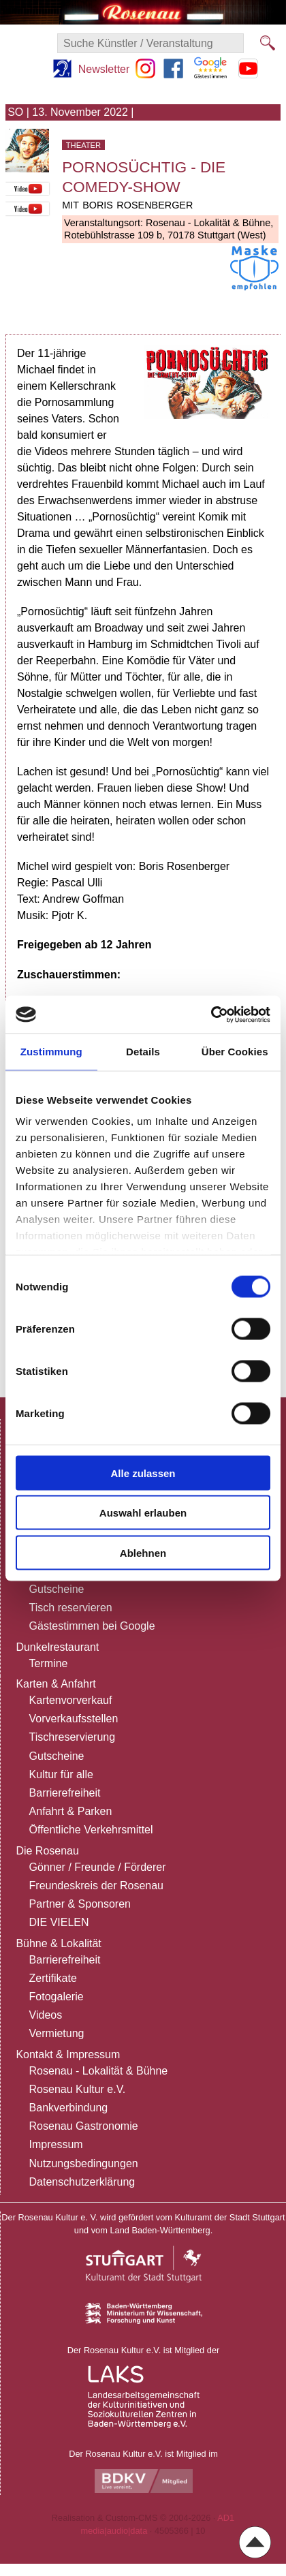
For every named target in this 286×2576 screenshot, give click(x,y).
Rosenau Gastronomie (83, 2126)
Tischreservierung (72, 1737)
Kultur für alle (61, 1774)
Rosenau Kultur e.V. (77, 2089)
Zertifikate (53, 1978)
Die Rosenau (47, 1851)
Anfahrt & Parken (70, 1811)
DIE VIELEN (59, 1922)
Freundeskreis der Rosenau (96, 1885)
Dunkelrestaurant (57, 1647)
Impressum (56, 2144)
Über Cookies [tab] (235, 1051)
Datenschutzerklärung (82, 2182)
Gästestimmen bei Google (92, 1626)
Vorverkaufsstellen (73, 1718)
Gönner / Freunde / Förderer (97, 1867)
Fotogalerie (56, 1996)
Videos (46, 2015)
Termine (48, 1663)
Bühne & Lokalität (58, 1943)
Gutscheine (56, 1589)
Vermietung (56, 2033)
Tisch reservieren (70, 1607)
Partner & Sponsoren (80, 1904)
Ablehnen (143, 1552)
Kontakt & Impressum (68, 2054)
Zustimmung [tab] (51, 1051)
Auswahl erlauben (143, 1513)
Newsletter (104, 69)
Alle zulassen (142, 1472)
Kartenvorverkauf (70, 1700)
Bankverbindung (68, 2107)
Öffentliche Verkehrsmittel (91, 1829)
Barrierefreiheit (65, 1793)
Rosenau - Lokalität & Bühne (98, 2071)
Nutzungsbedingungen (83, 2163)
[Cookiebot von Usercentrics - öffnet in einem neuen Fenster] (210, 1014)
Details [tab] (143, 1051)
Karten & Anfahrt (55, 1684)
